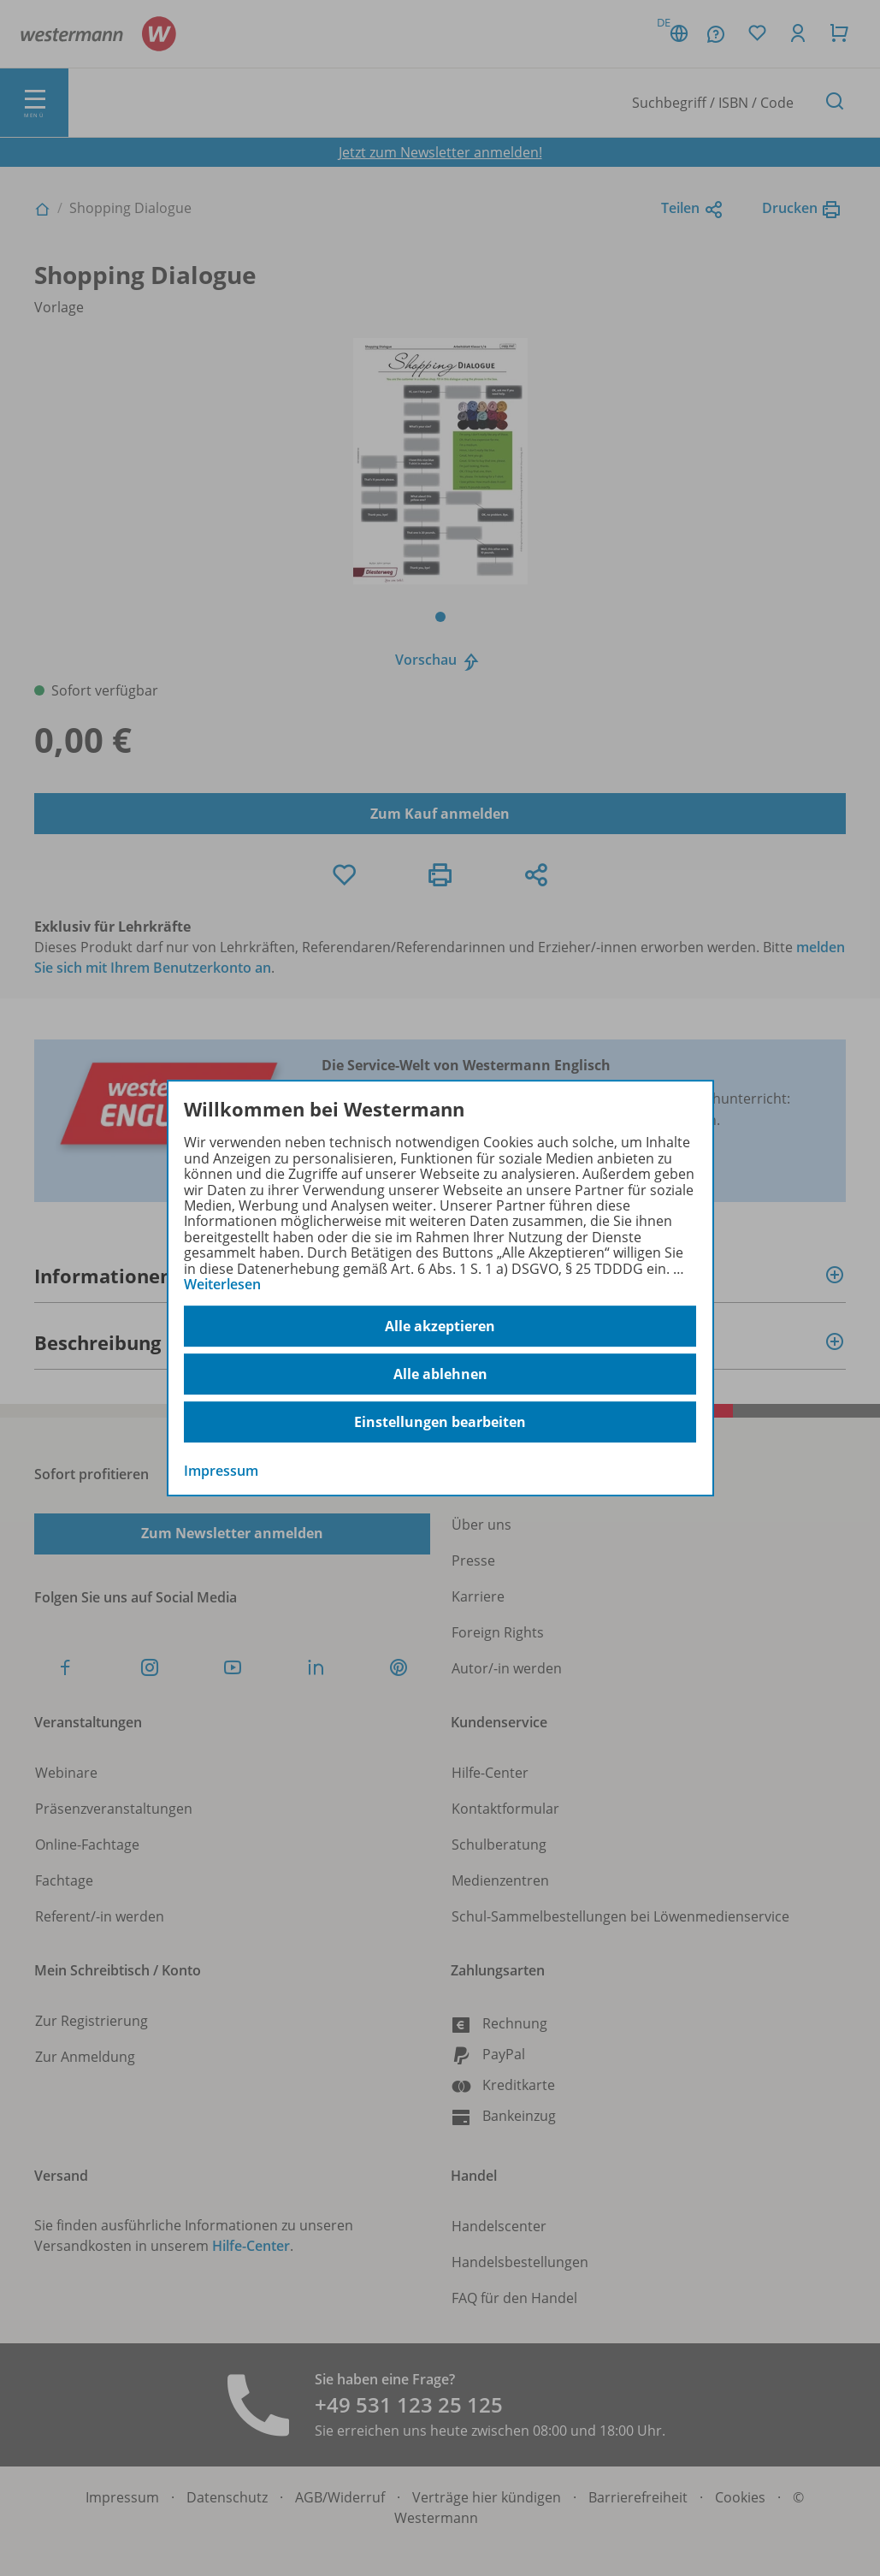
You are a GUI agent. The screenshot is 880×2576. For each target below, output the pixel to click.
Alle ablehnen (440, 1374)
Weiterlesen (222, 1284)
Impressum (221, 1471)
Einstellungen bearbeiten (440, 1421)
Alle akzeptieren (440, 1326)
